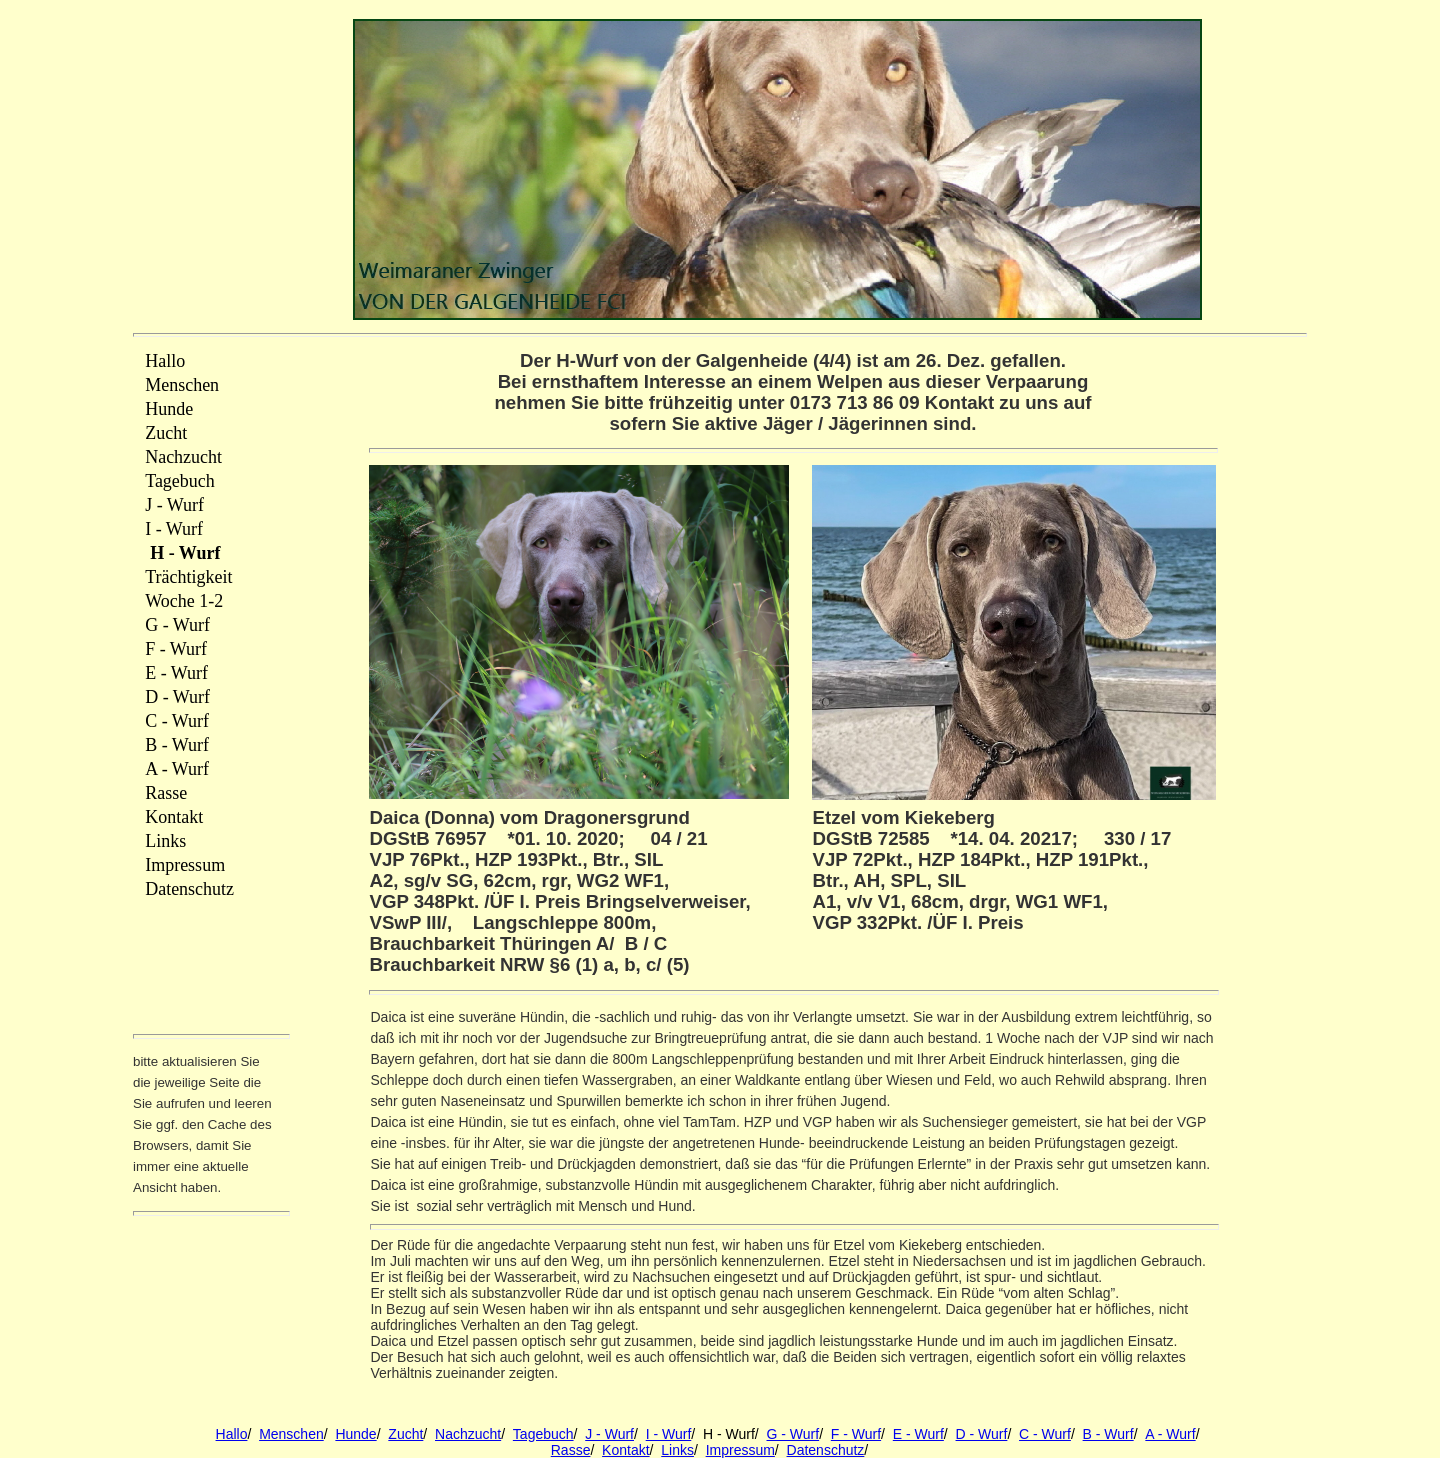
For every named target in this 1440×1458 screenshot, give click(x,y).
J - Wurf (609, 1434)
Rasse (571, 1450)
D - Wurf (982, 1434)
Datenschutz (826, 1450)
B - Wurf (1108, 1434)
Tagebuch (543, 1434)
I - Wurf (669, 1434)
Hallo (232, 1434)
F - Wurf (856, 1434)
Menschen (291, 1434)
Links (677, 1450)
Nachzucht (468, 1434)
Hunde (355, 1434)
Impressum (740, 1450)
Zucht (405, 1434)
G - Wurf (793, 1434)
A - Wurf (1170, 1434)
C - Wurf (1045, 1434)
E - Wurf (918, 1434)
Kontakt (625, 1450)
